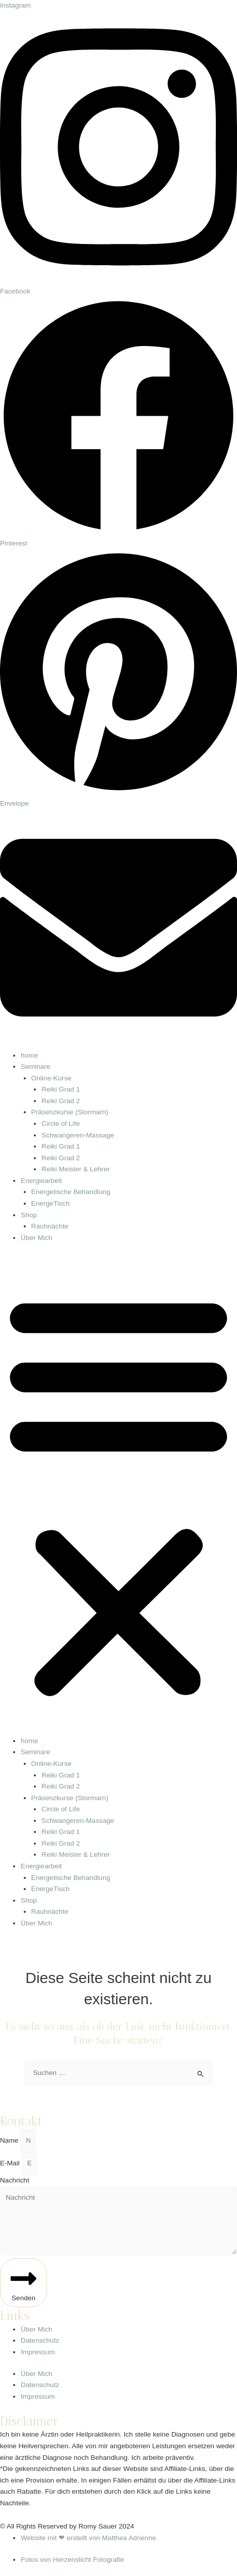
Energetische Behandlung (71, 1192)
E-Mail (11, 2163)
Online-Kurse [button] (51, 1078)
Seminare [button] (36, 1066)
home (29, 1055)
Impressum (38, 2352)
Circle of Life (60, 1123)
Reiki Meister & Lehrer (75, 1169)
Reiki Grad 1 (60, 1089)
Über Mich (36, 1238)
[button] (118, 1495)
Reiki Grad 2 (60, 1101)
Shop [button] (29, 1215)
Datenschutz (40, 2340)
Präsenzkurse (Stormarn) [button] (70, 1112)
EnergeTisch (50, 1203)
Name (10, 2140)
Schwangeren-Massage (77, 1135)
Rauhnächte (50, 1226)
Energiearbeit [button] (41, 1180)
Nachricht (14, 2180)
